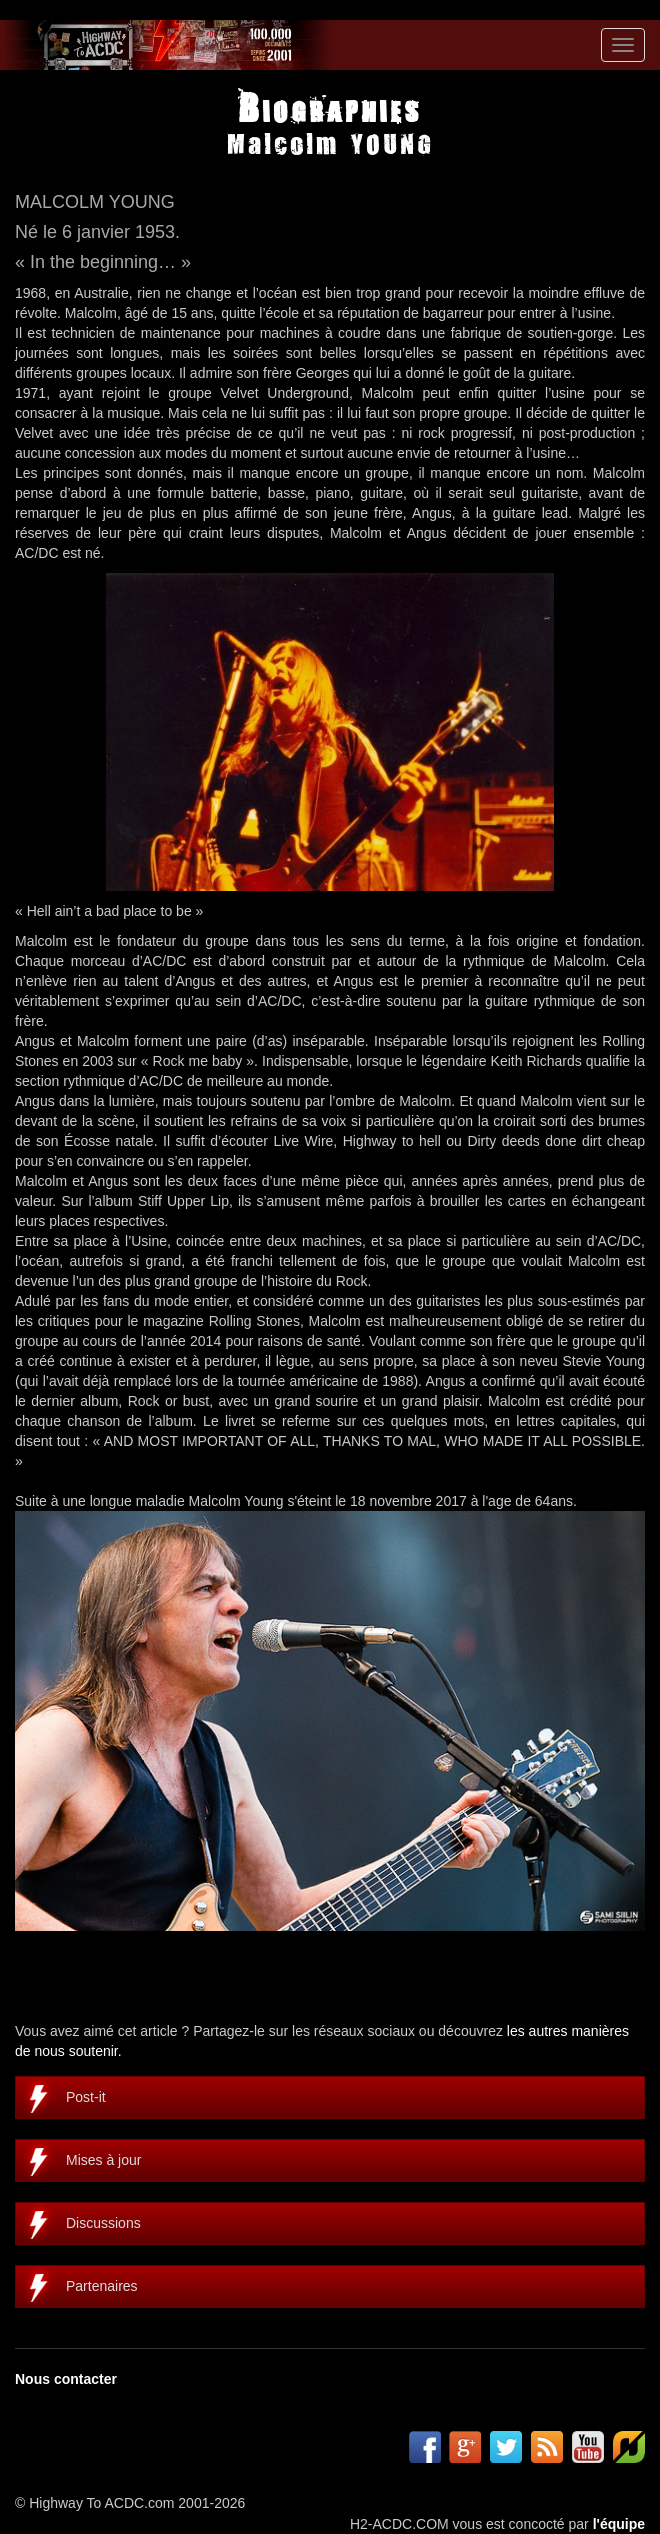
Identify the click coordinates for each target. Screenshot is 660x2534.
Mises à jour (103, 2160)
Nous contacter (66, 2379)
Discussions (103, 2223)
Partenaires (102, 2286)
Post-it (86, 2097)
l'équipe (619, 2524)
